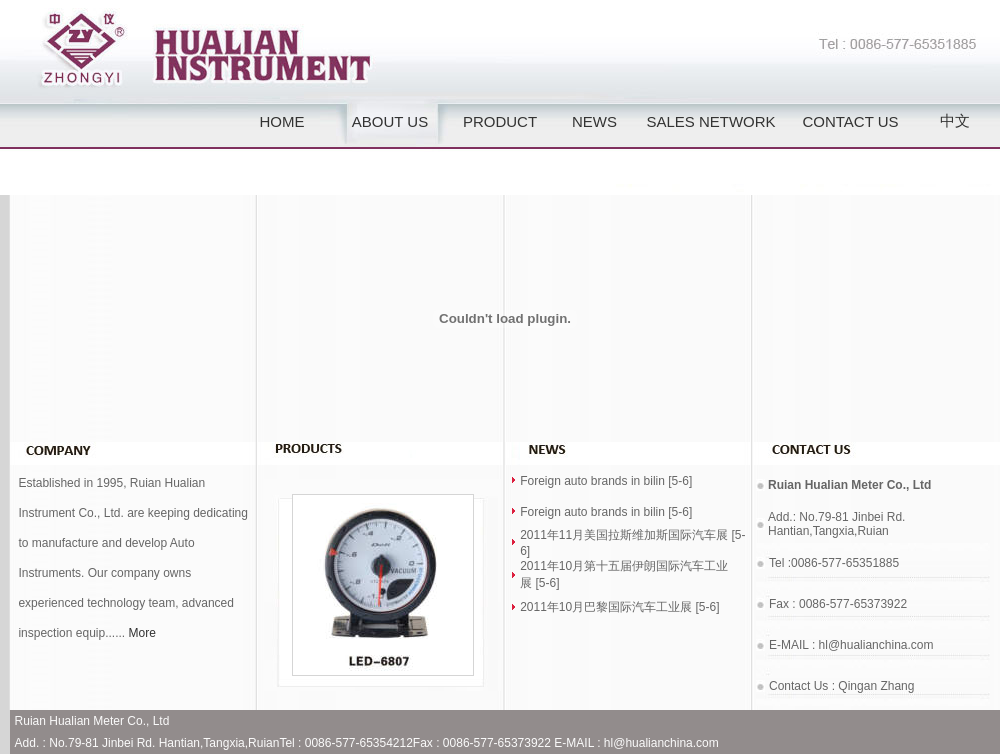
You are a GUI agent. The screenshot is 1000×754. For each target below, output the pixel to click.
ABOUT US (390, 121)
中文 (955, 120)
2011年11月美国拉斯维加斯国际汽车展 (624, 535)
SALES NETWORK (710, 121)
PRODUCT (500, 121)
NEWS (594, 121)
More (142, 633)
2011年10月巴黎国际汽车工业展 (606, 607)
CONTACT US (850, 121)
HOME (282, 121)
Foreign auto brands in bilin (592, 481)
